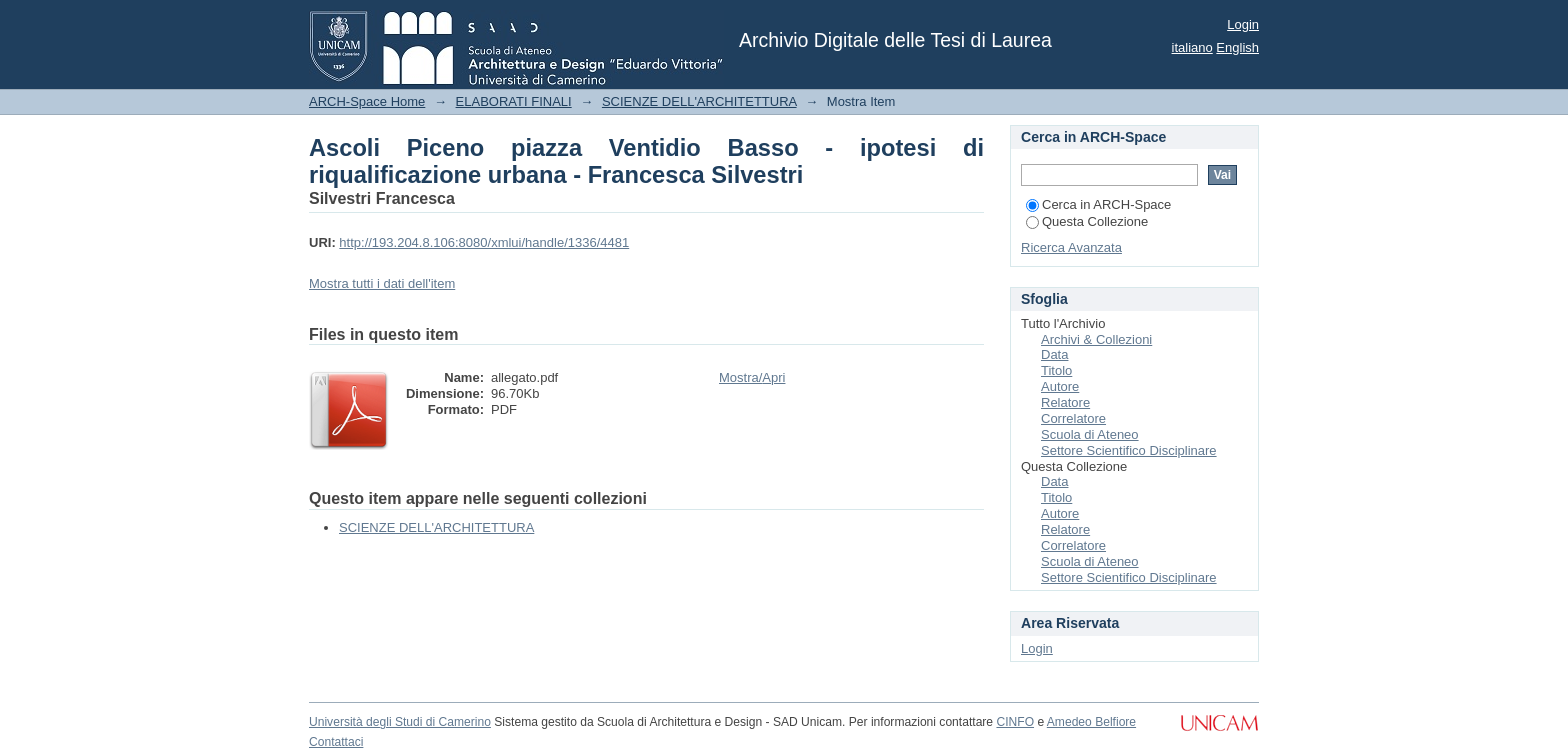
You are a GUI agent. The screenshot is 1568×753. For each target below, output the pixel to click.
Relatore (1065, 402)
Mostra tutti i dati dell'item (382, 283)
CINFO (1015, 722)
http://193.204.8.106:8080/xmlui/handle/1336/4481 (484, 242)
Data (1054, 354)
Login (1243, 24)
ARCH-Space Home (367, 101)
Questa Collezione (1087, 221)
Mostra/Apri (752, 377)
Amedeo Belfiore (1091, 722)
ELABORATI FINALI (514, 101)
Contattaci (336, 742)
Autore (1060, 386)
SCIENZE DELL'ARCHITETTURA (699, 101)
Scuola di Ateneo (1090, 434)
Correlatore (1073, 418)
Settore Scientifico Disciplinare (1129, 450)
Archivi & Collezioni (1096, 339)
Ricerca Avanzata (1071, 247)
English (1237, 47)
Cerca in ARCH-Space (1098, 204)
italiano (1192, 47)
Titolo (1056, 370)
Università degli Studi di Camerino (400, 722)
